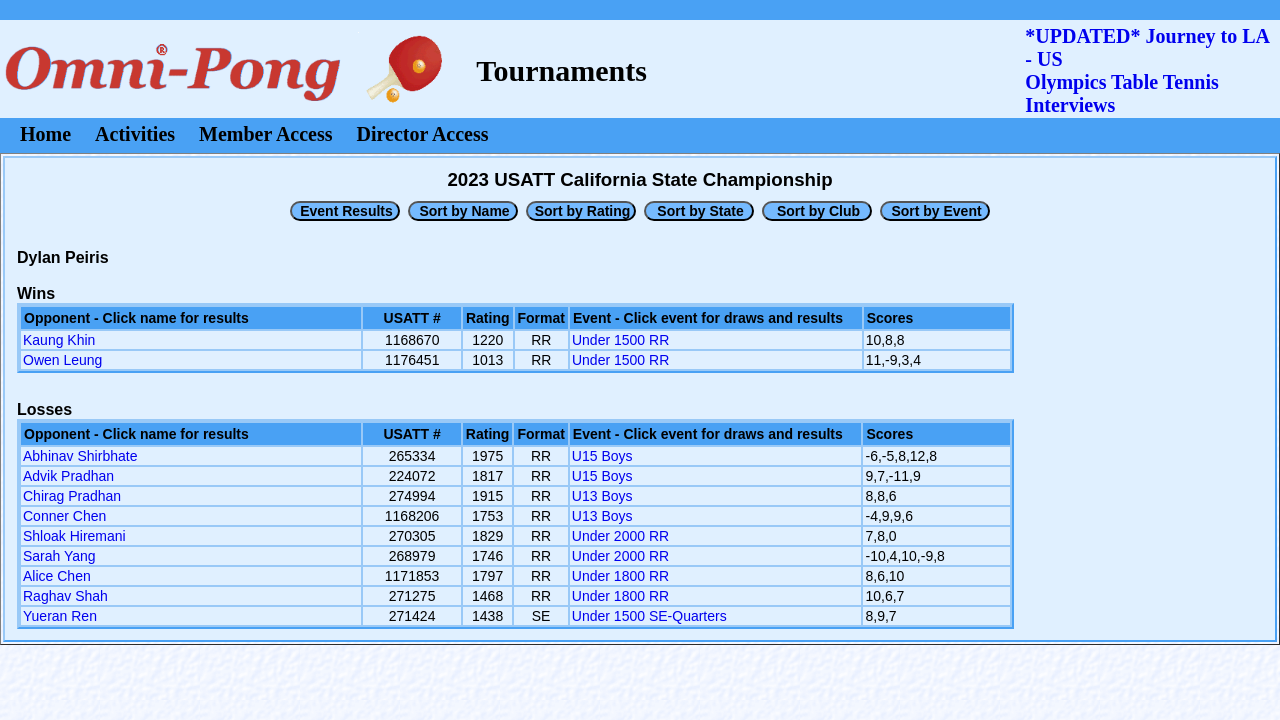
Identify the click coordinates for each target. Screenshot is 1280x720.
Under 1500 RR (620, 340)
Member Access (265, 134)
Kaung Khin (59, 340)
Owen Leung (62, 360)
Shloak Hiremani (74, 536)
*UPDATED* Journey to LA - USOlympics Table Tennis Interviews (1147, 70)
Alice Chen (57, 576)
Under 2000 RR (620, 536)
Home (45, 134)
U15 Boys (602, 456)
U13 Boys (602, 496)
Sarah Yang (59, 556)
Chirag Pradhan (72, 496)
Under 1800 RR (620, 576)
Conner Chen (64, 516)
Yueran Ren (60, 616)
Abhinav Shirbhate (80, 456)
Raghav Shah (65, 596)
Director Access (423, 134)
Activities (135, 134)
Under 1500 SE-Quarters (649, 616)
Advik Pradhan (68, 476)
